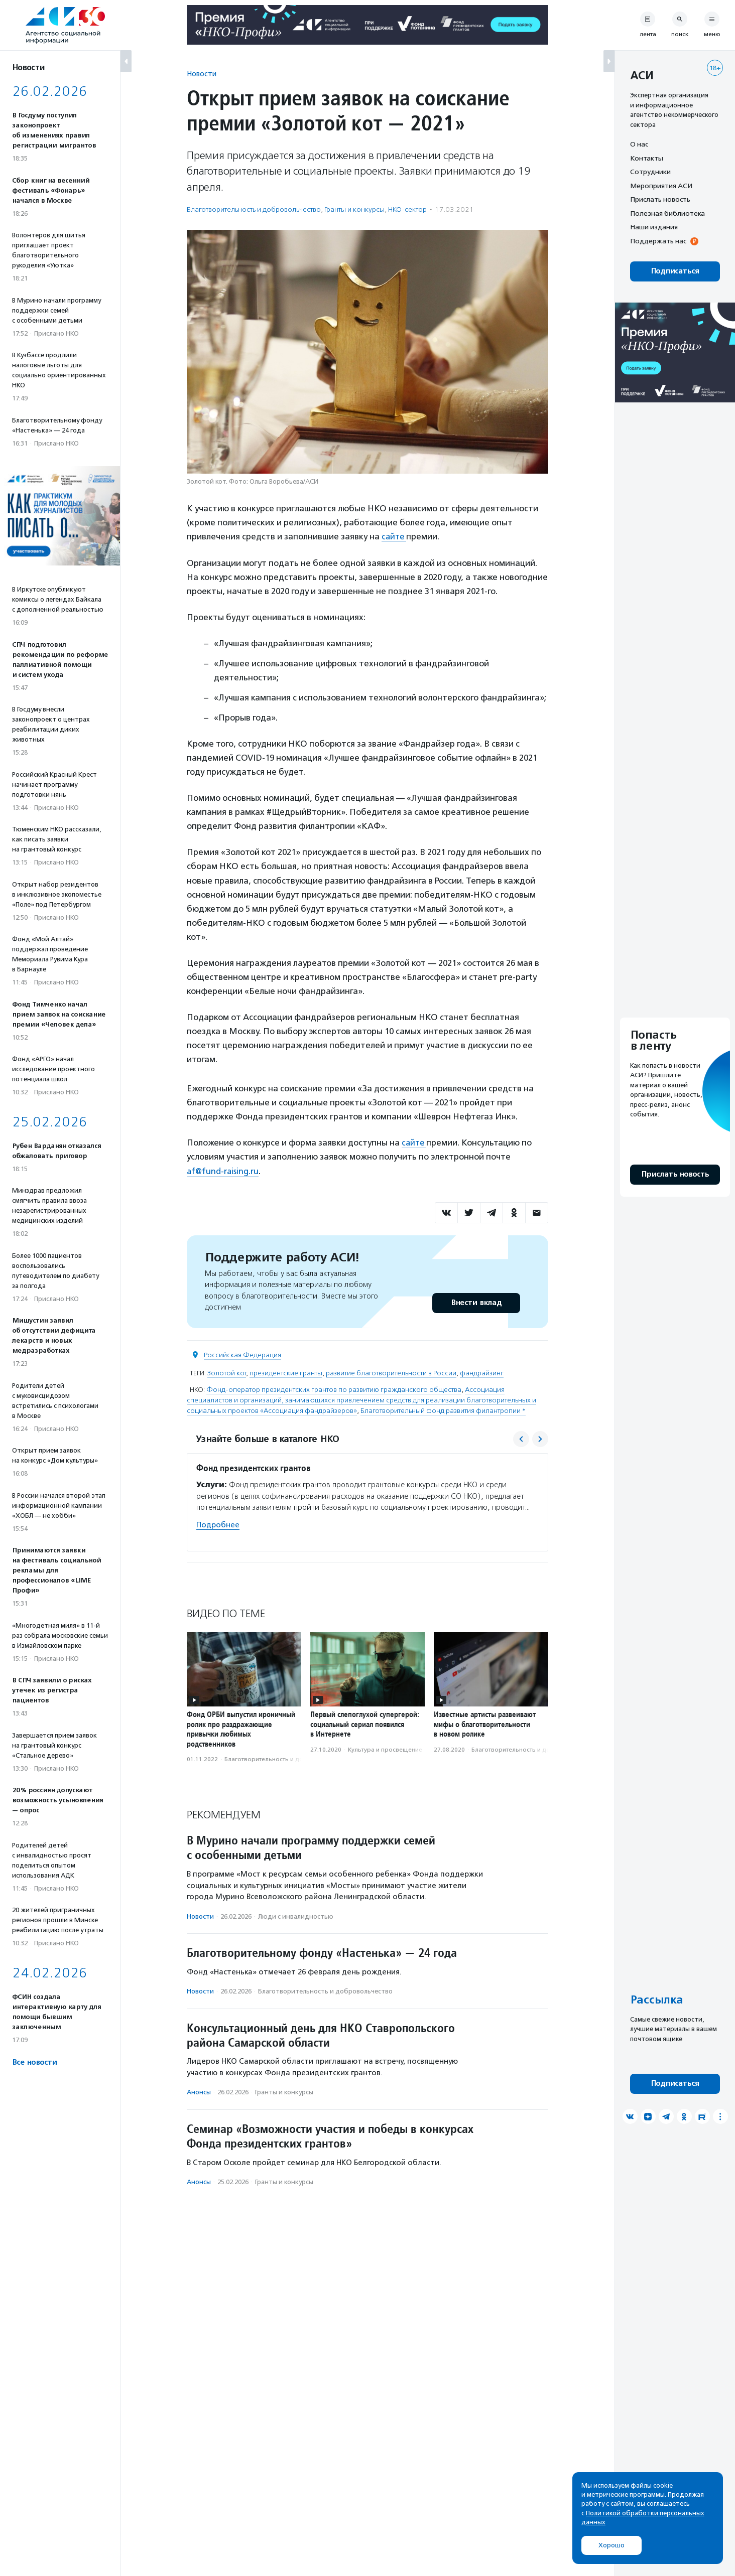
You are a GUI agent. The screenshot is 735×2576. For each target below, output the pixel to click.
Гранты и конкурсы (354, 209)
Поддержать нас (658, 241)
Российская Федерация (242, 1354)
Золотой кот (226, 1372)
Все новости (34, 2062)
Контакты (646, 158)
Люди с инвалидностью (295, 1916)
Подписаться (675, 271)
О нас (639, 144)
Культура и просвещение (385, 1749)
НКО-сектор (407, 209)
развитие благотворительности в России (391, 1372)
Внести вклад (476, 1302)
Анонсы (199, 2092)
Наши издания (654, 227)
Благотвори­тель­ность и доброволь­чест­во (254, 209)
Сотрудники (650, 172)
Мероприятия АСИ (661, 186)
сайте (395, 536)
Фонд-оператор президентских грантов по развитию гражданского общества (333, 1389)
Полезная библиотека (667, 213)
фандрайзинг (482, 1372)
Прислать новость (660, 199)
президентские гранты (286, 1372)
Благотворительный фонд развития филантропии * (443, 1410)
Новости (201, 73)
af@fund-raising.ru (223, 1171)
